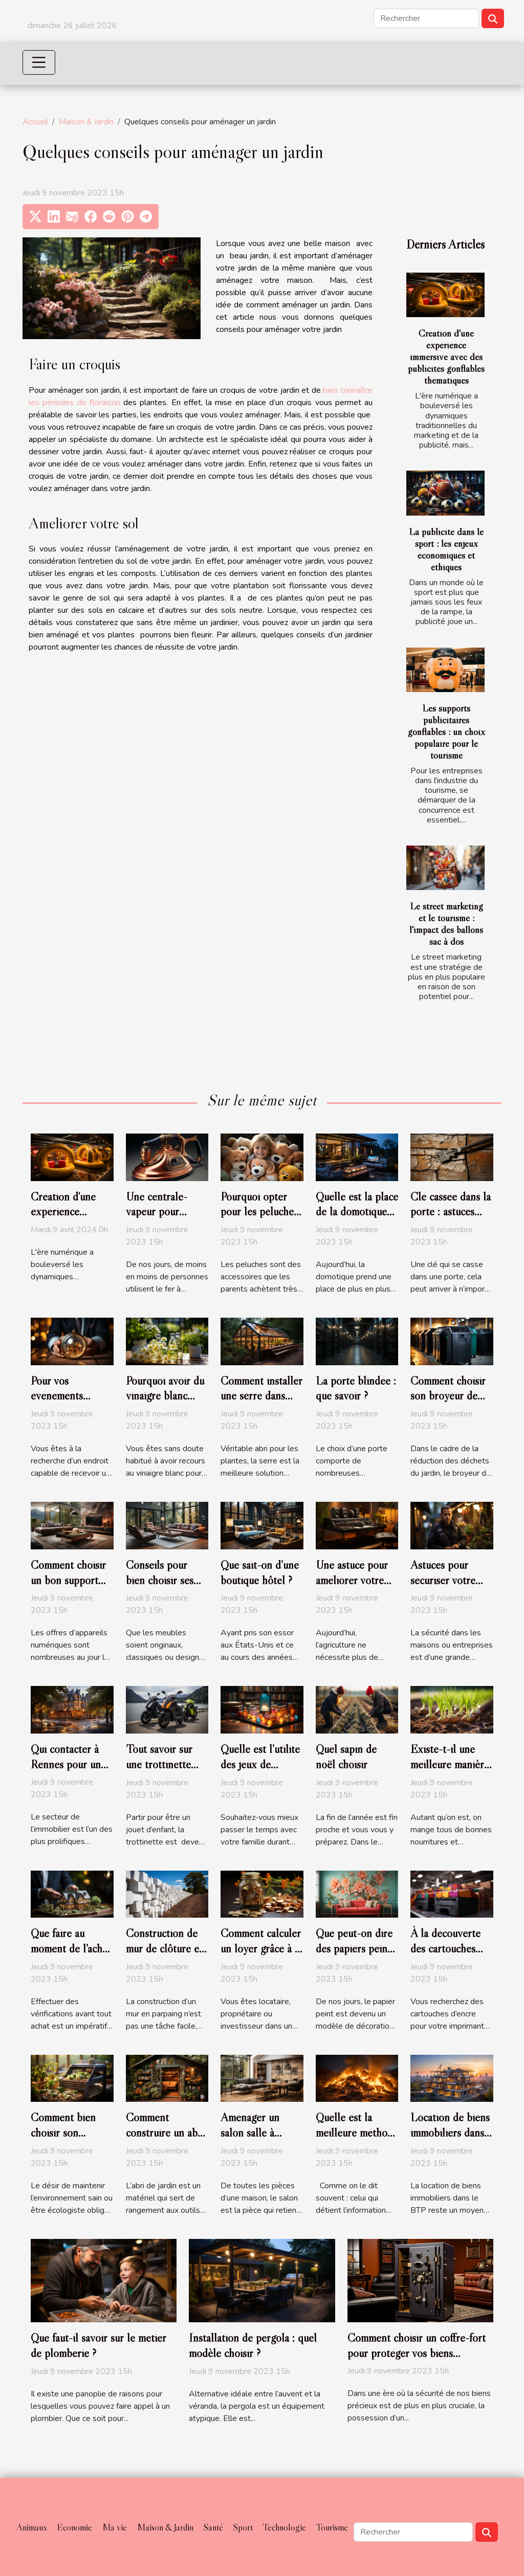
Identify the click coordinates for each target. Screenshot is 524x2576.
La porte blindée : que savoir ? (356, 1388)
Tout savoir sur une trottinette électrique (159, 1764)
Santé (213, 2527)
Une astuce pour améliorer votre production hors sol (352, 1588)
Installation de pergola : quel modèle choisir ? (253, 2345)
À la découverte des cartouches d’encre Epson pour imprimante (446, 1956)
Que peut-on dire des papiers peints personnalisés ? (355, 1948)
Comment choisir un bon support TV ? (68, 1580)
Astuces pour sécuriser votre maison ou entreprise (442, 1588)
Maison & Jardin (86, 121)
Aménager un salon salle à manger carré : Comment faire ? (257, 2140)
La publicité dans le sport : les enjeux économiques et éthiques (446, 549)
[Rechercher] (426, 18)
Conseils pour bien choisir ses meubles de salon (164, 1580)
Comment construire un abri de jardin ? (165, 2132)
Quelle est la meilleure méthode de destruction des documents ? (357, 2140)
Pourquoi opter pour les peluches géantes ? (259, 1211)
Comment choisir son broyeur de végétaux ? (448, 1395)
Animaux (31, 2527)
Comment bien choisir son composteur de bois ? (63, 2140)
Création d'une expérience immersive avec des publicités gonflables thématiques (446, 356)
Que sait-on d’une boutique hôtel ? (260, 1572)
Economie (74, 2527)
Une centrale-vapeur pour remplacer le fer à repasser (165, 1219)
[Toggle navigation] (39, 62)
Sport (243, 2527)
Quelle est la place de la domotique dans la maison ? (357, 1211)
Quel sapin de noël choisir (346, 1756)
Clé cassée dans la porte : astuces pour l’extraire (450, 1211)
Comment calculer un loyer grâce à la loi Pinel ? (261, 1948)
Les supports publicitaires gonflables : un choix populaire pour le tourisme (446, 731)
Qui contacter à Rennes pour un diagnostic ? (66, 1764)
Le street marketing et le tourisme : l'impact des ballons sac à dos (446, 923)
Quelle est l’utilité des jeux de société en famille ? (260, 1772)
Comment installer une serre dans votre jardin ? (261, 1395)
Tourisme (332, 2527)
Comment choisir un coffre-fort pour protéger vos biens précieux (416, 2352)
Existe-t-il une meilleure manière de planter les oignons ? (449, 1772)
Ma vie (114, 2527)
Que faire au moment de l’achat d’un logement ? (71, 1948)
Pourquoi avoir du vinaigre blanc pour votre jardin (165, 1395)
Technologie (284, 2527)
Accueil (35, 121)
